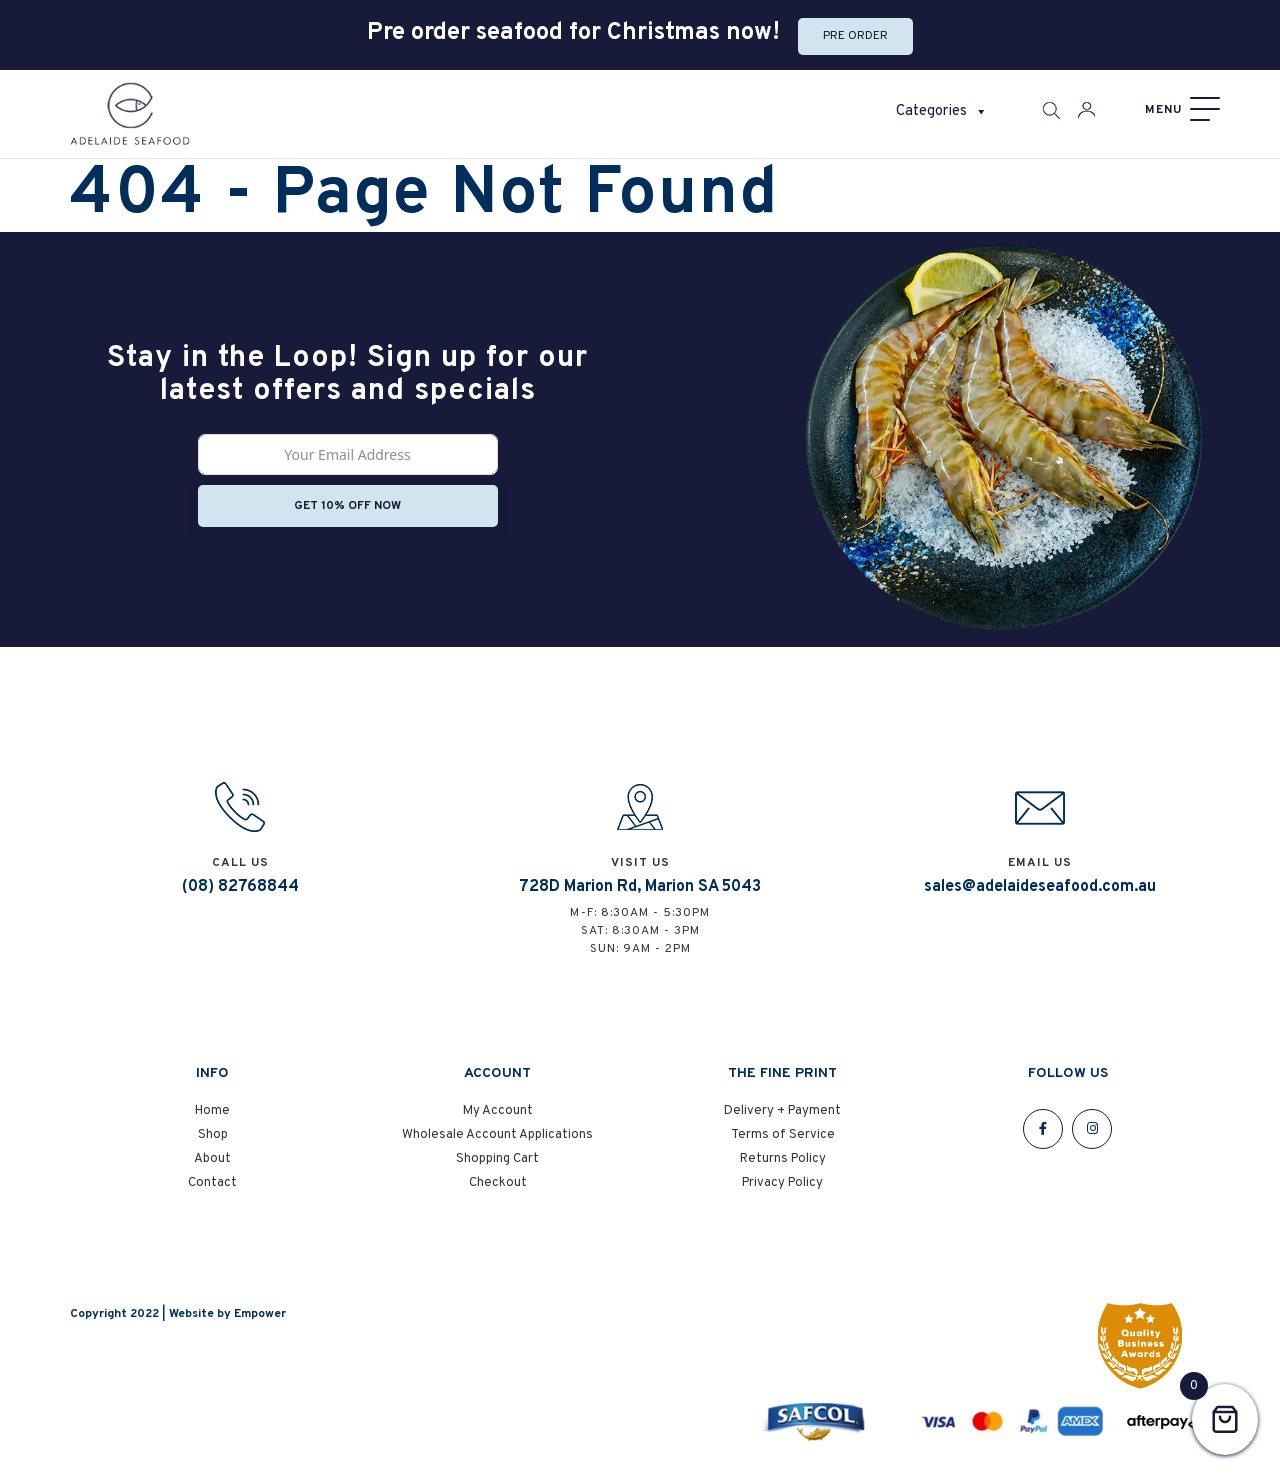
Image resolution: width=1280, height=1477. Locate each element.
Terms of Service (783, 1135)
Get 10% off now (347, 506)
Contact (212, 1183)
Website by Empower (227, 1314)
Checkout (498, 1183)
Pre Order (855, 36)
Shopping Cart (497, 1159)
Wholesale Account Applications (497, 1135)
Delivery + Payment (782, 1111)
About (212, 1159)
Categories (942, 112)
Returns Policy (783, 1159)
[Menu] (1180, 109)
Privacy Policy (782, 1183)
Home (212, 1111)
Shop (213, 1135)
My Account (498, 1111)
